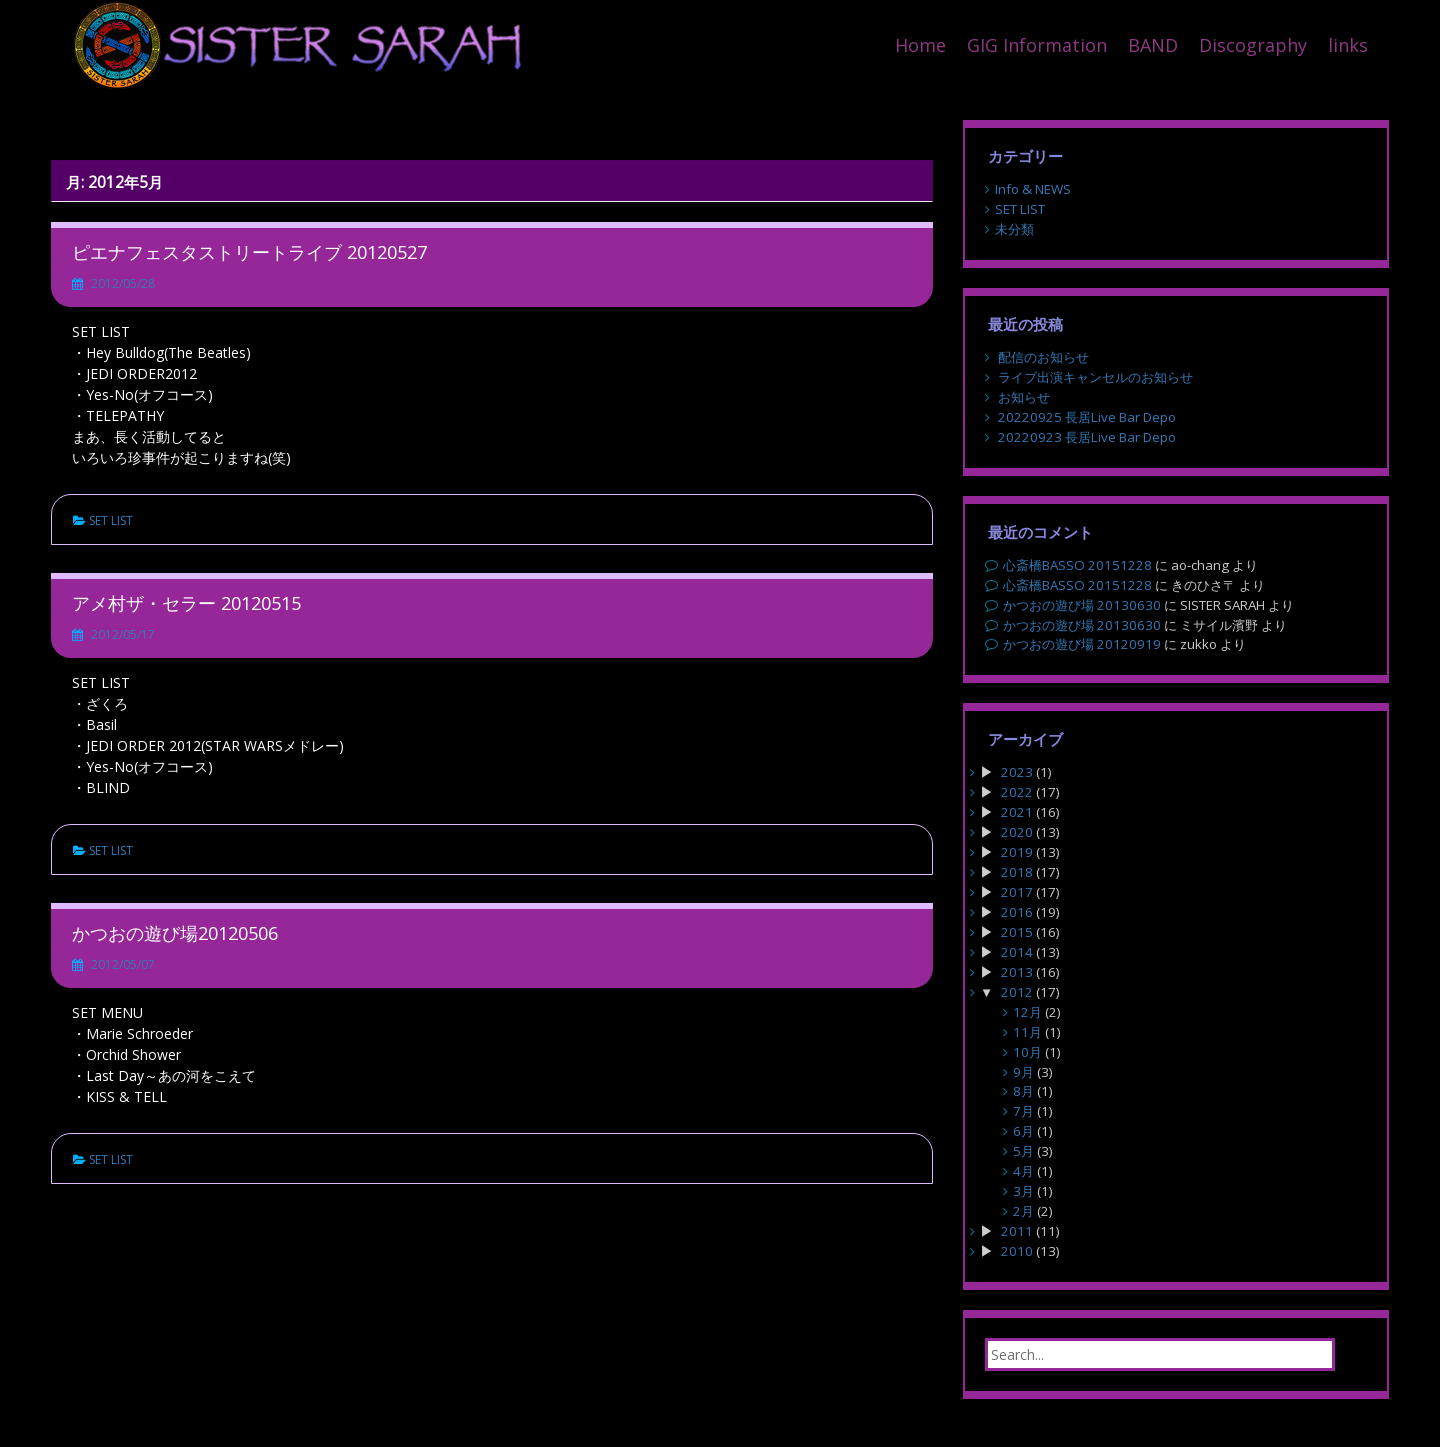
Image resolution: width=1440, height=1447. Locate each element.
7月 (1023, 1111)
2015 (1017, 932)
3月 (1023, 1191)
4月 (1023, 1171)
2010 (1017, 1251)
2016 (1017, 912)
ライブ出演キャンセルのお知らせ (1095, 377)
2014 (1017, 952)
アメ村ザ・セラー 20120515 (186, 603)
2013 (1017, 972)
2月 (1023, 1211)
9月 (1023, 1072)
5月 (1023, 1151)
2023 (1017, 772)
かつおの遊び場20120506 (175, 933)
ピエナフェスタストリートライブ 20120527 (249, 252)
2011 (1017, 1231)
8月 (1023, 1091)
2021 (1017, 812)
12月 (1027, 1012)
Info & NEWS (1033, 189)
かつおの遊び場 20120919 (1082, 644)
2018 (1017, 872)
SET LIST (111, 520)
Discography (1253, 45)
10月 (1027, 1052)
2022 (1017, 792)
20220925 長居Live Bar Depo (1087, 417)
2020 (1017, 832)
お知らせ (1024, 397)
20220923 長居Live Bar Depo (1087, 437)
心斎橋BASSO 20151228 (1077, 565)
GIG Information (1037, 45)
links (1348, 45)
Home (920, 45)
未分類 (1014, 229)
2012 (1017, 992)
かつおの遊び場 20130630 (1082, 605)
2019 (1017, 852)
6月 (1023, 1131)
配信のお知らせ (1043, 357)
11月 (1027, 1032)
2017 (1017, 892)
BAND (1153, 45)
